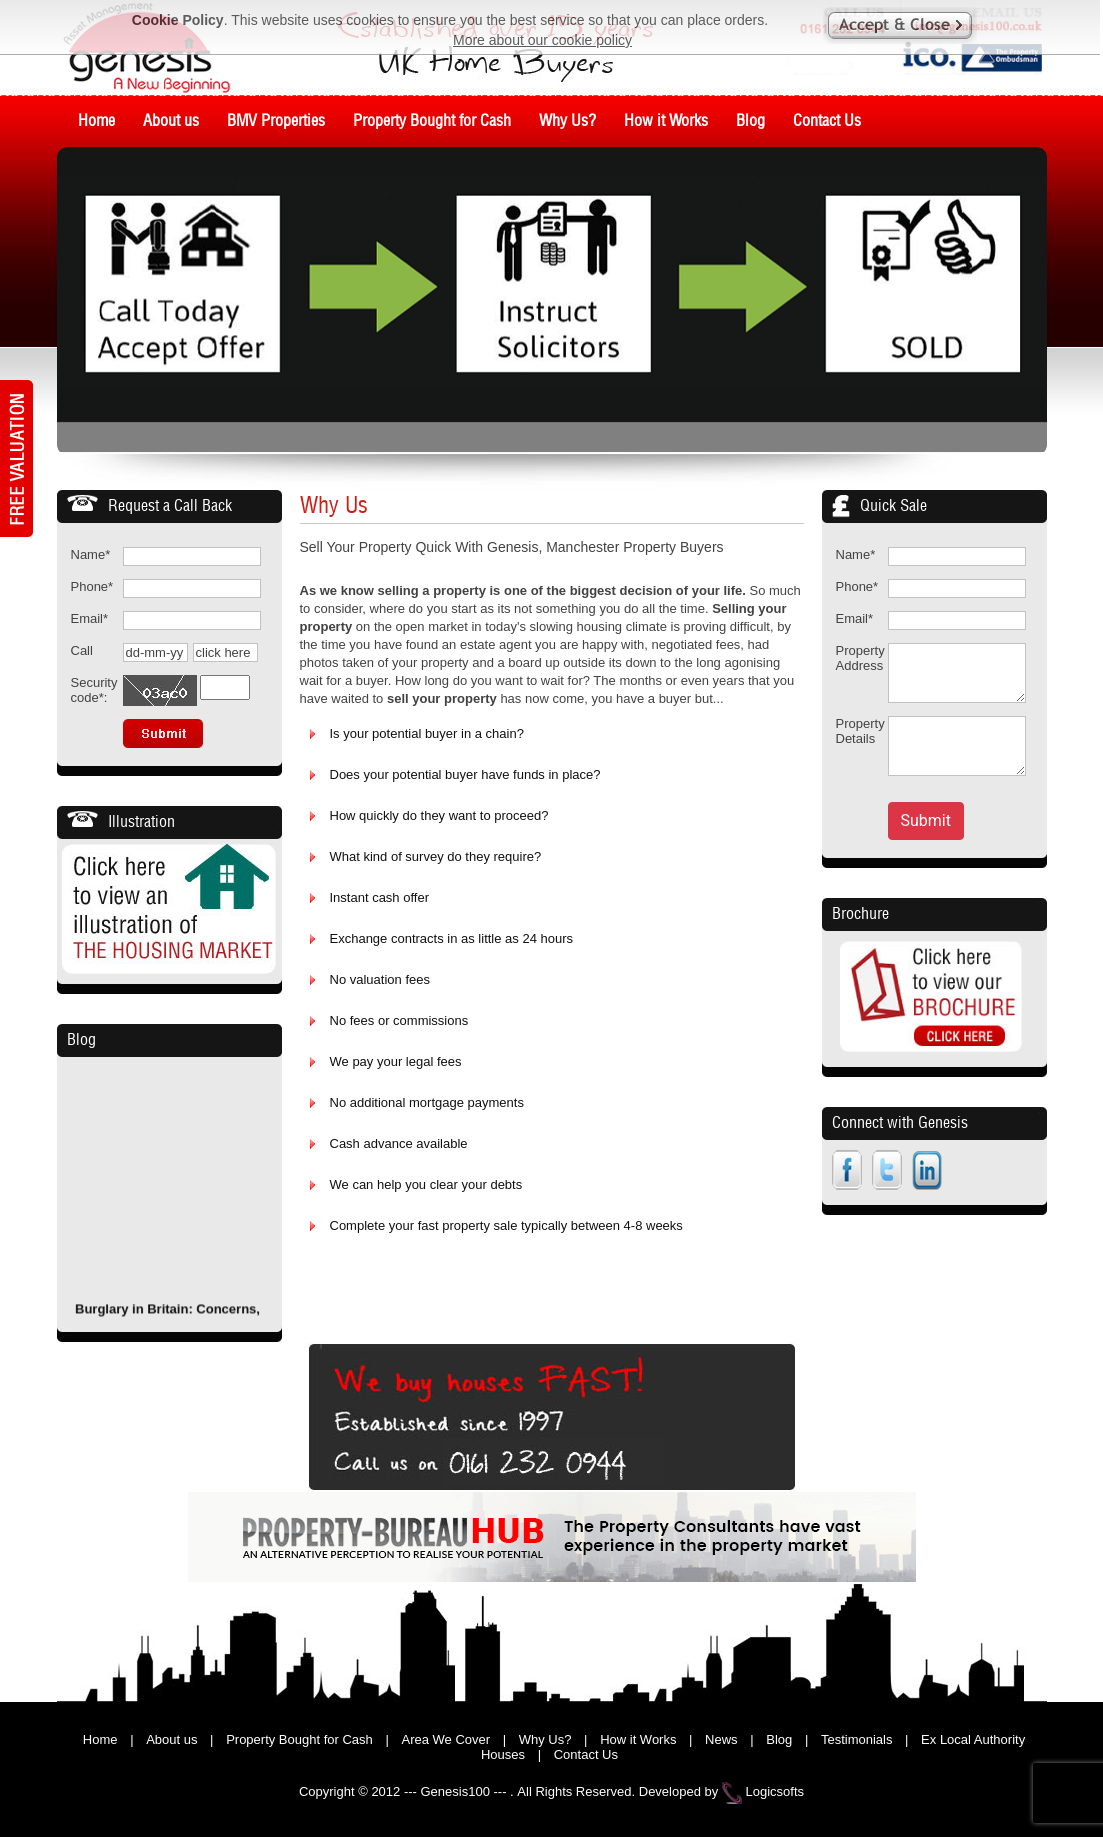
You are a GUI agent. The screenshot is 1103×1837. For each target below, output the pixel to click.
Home (100, 1739)
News (721, 1739)
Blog (81, 1040)
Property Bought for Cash (299, 1739)
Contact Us (586, 1754)
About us (171, 1739)
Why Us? (545, 1739)
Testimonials (857, 1739)
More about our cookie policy (542, 40)
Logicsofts (775, 1791)
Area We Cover (445, 1739)
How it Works (638, 1739)
